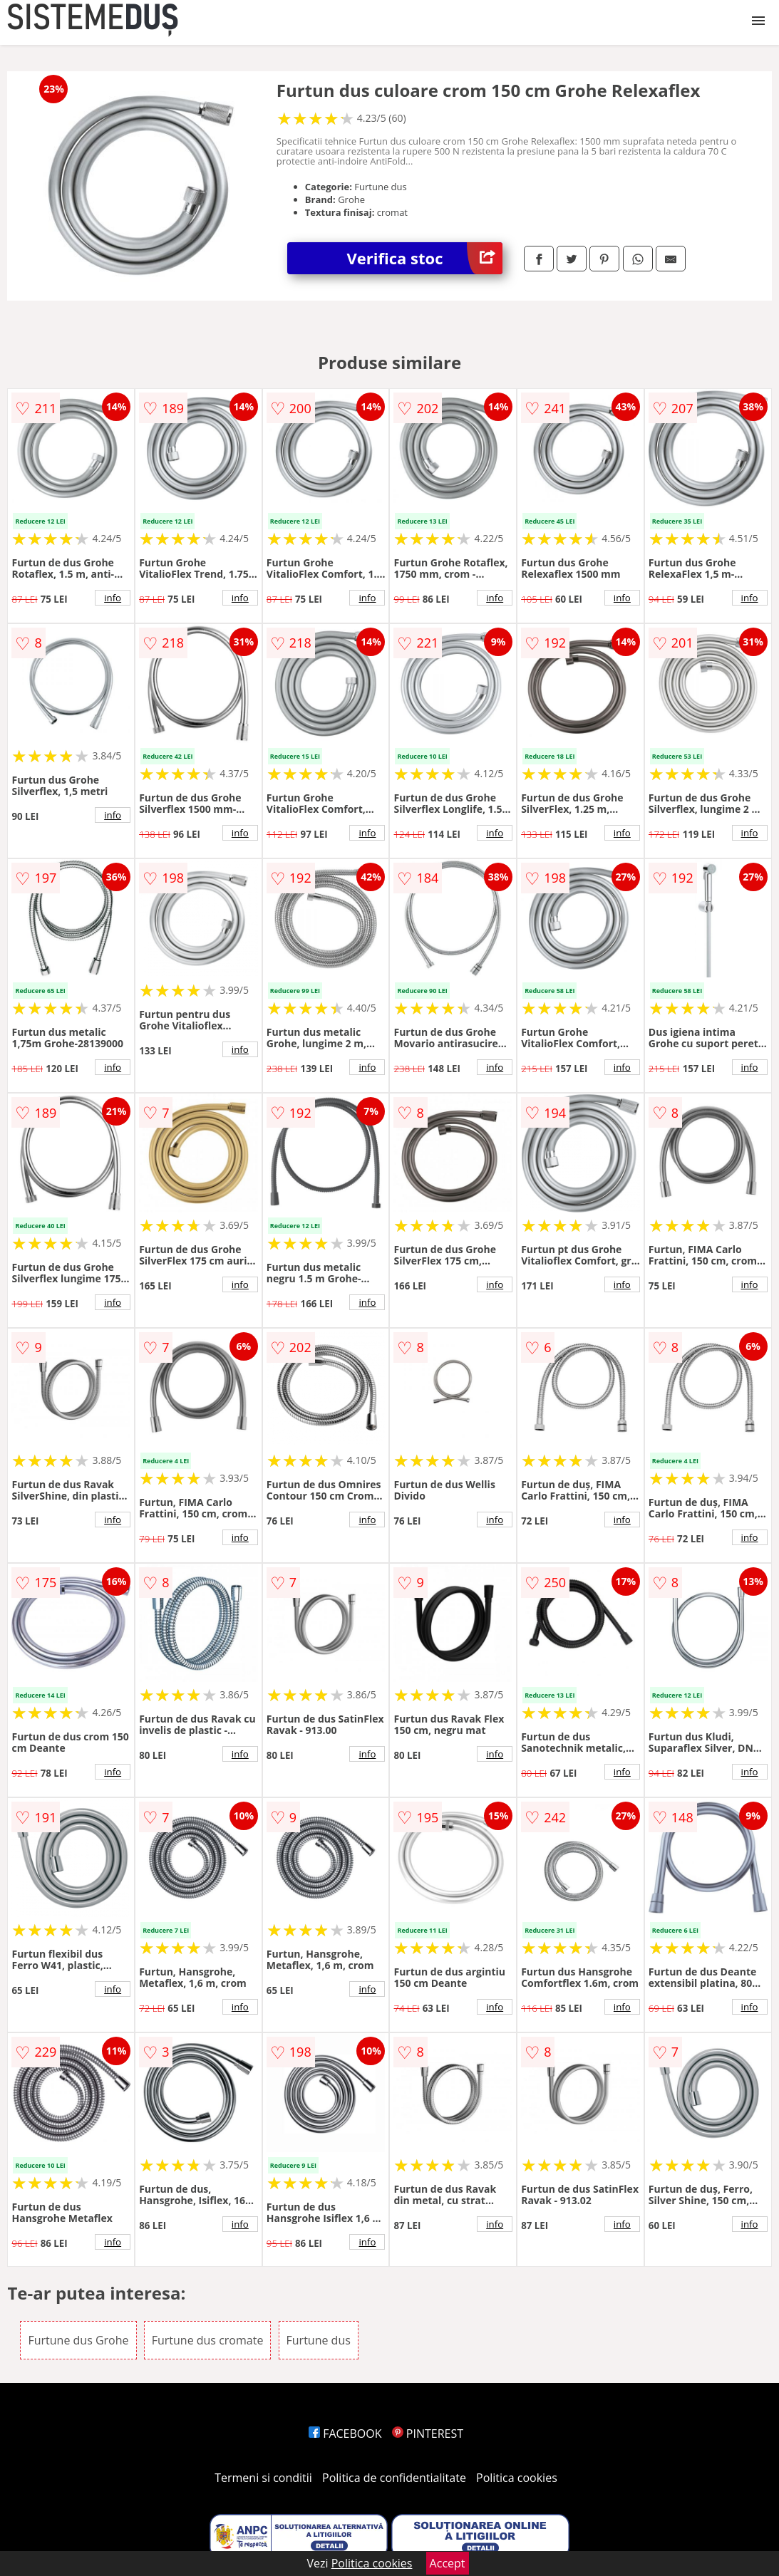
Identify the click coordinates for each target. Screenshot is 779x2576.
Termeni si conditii (263, 2478)
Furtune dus (319, 2340)
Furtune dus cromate (208, 2340)
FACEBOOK (345, 2433)
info (112, 597)
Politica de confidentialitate (394, 2478)
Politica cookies (516, 2478)
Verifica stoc (425, 258)
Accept (447, 2563)
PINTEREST (427, 2433)
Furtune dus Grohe (78, 2340)
